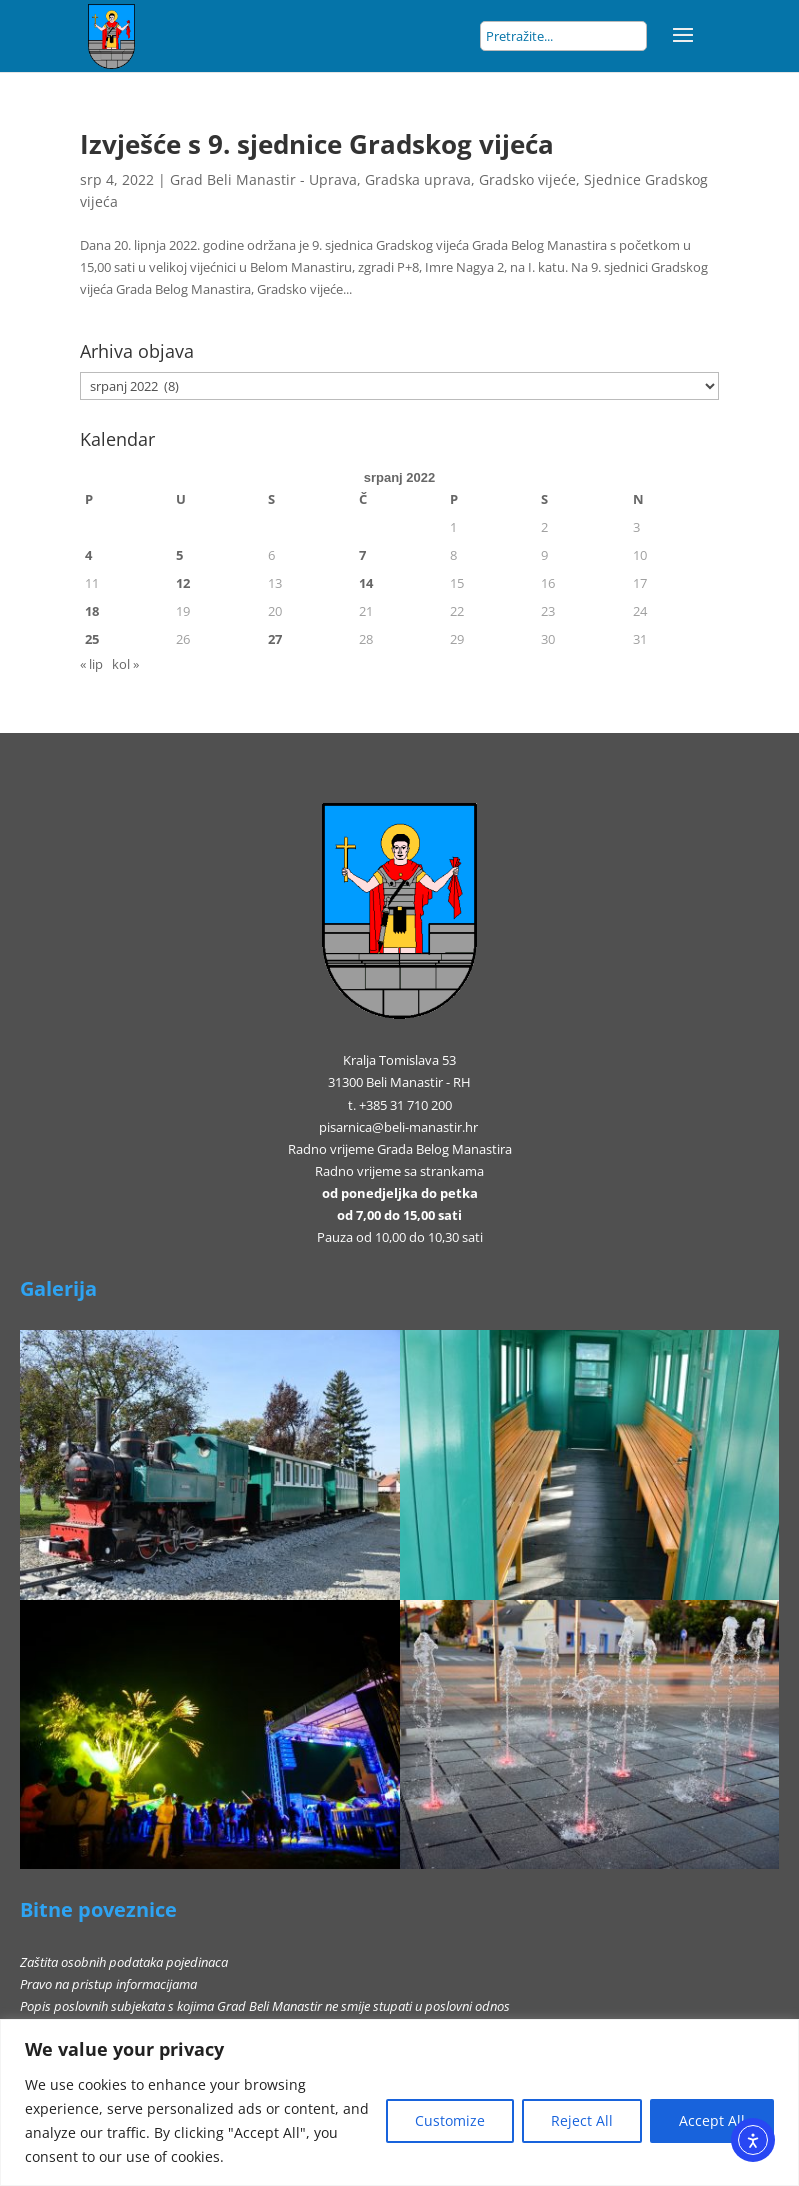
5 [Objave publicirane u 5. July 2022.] (179, 555)
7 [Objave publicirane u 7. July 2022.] (362, 555)
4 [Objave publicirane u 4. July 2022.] (88, 555)
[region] (399, 2102)
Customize (450, 2120)
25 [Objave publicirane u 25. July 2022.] (92, 639)
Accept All (712, 2120)
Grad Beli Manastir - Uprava (263, 179)
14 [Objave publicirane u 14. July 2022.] (366, 583)
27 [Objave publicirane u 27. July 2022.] (275, 639)
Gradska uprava (418, 179)
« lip (91, 664)
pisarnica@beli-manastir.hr (398, 1127)
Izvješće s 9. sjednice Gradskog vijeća (317, 144)
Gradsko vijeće (527, 179)
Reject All (582, 2120)
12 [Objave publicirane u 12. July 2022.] (183, 583)
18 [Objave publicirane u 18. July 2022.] (92, 611)
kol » (125, 664)
